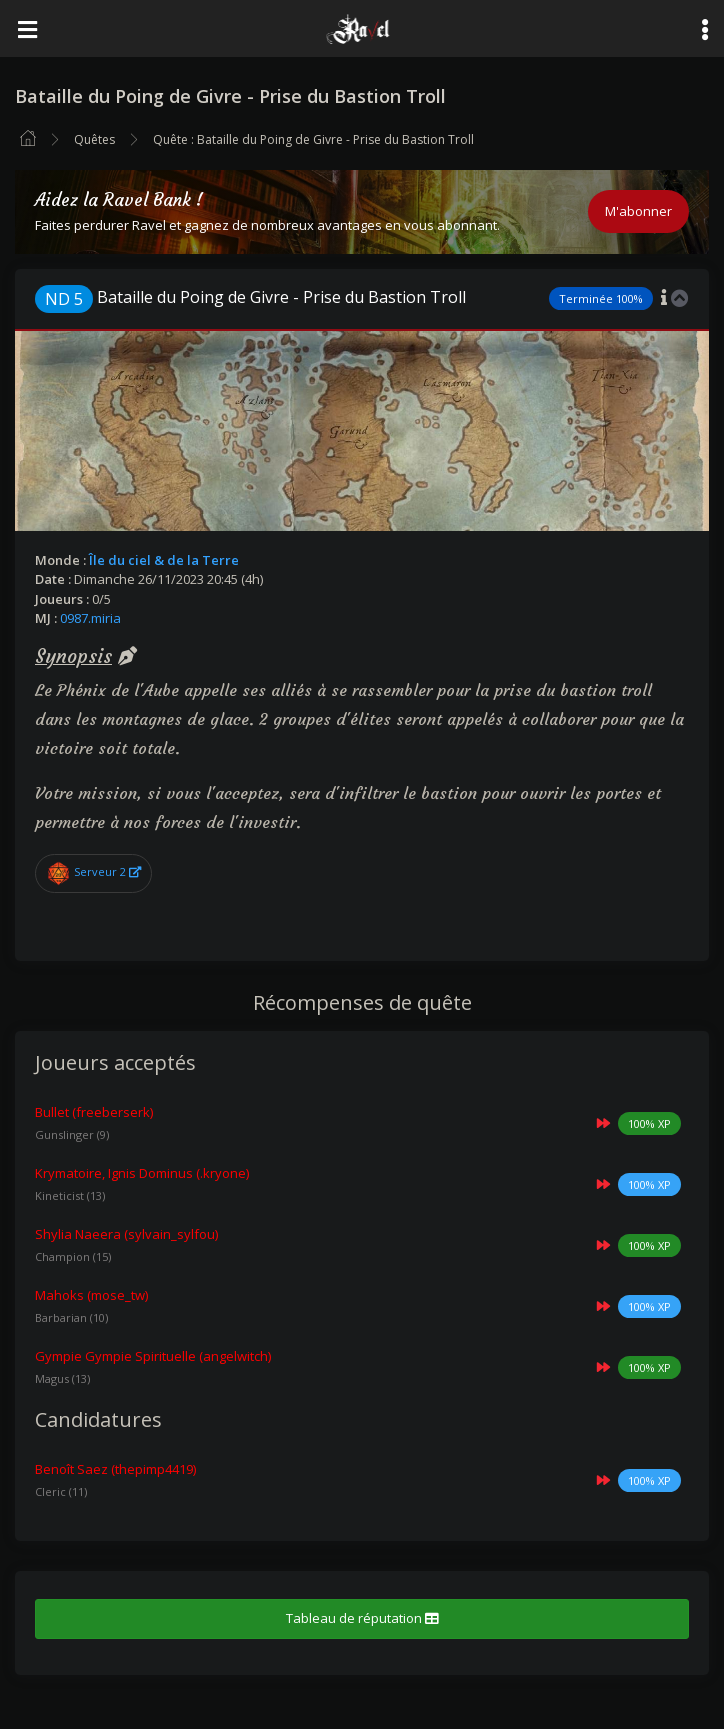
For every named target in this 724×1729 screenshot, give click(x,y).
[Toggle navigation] (27, 28)
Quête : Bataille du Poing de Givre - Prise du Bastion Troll (313, 139)
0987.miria (90, 618)
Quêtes (94, 139)
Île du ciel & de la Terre (164, 560)
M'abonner (638, 211)
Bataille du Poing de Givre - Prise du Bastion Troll (250, 297)
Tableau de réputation (362, 1618)
